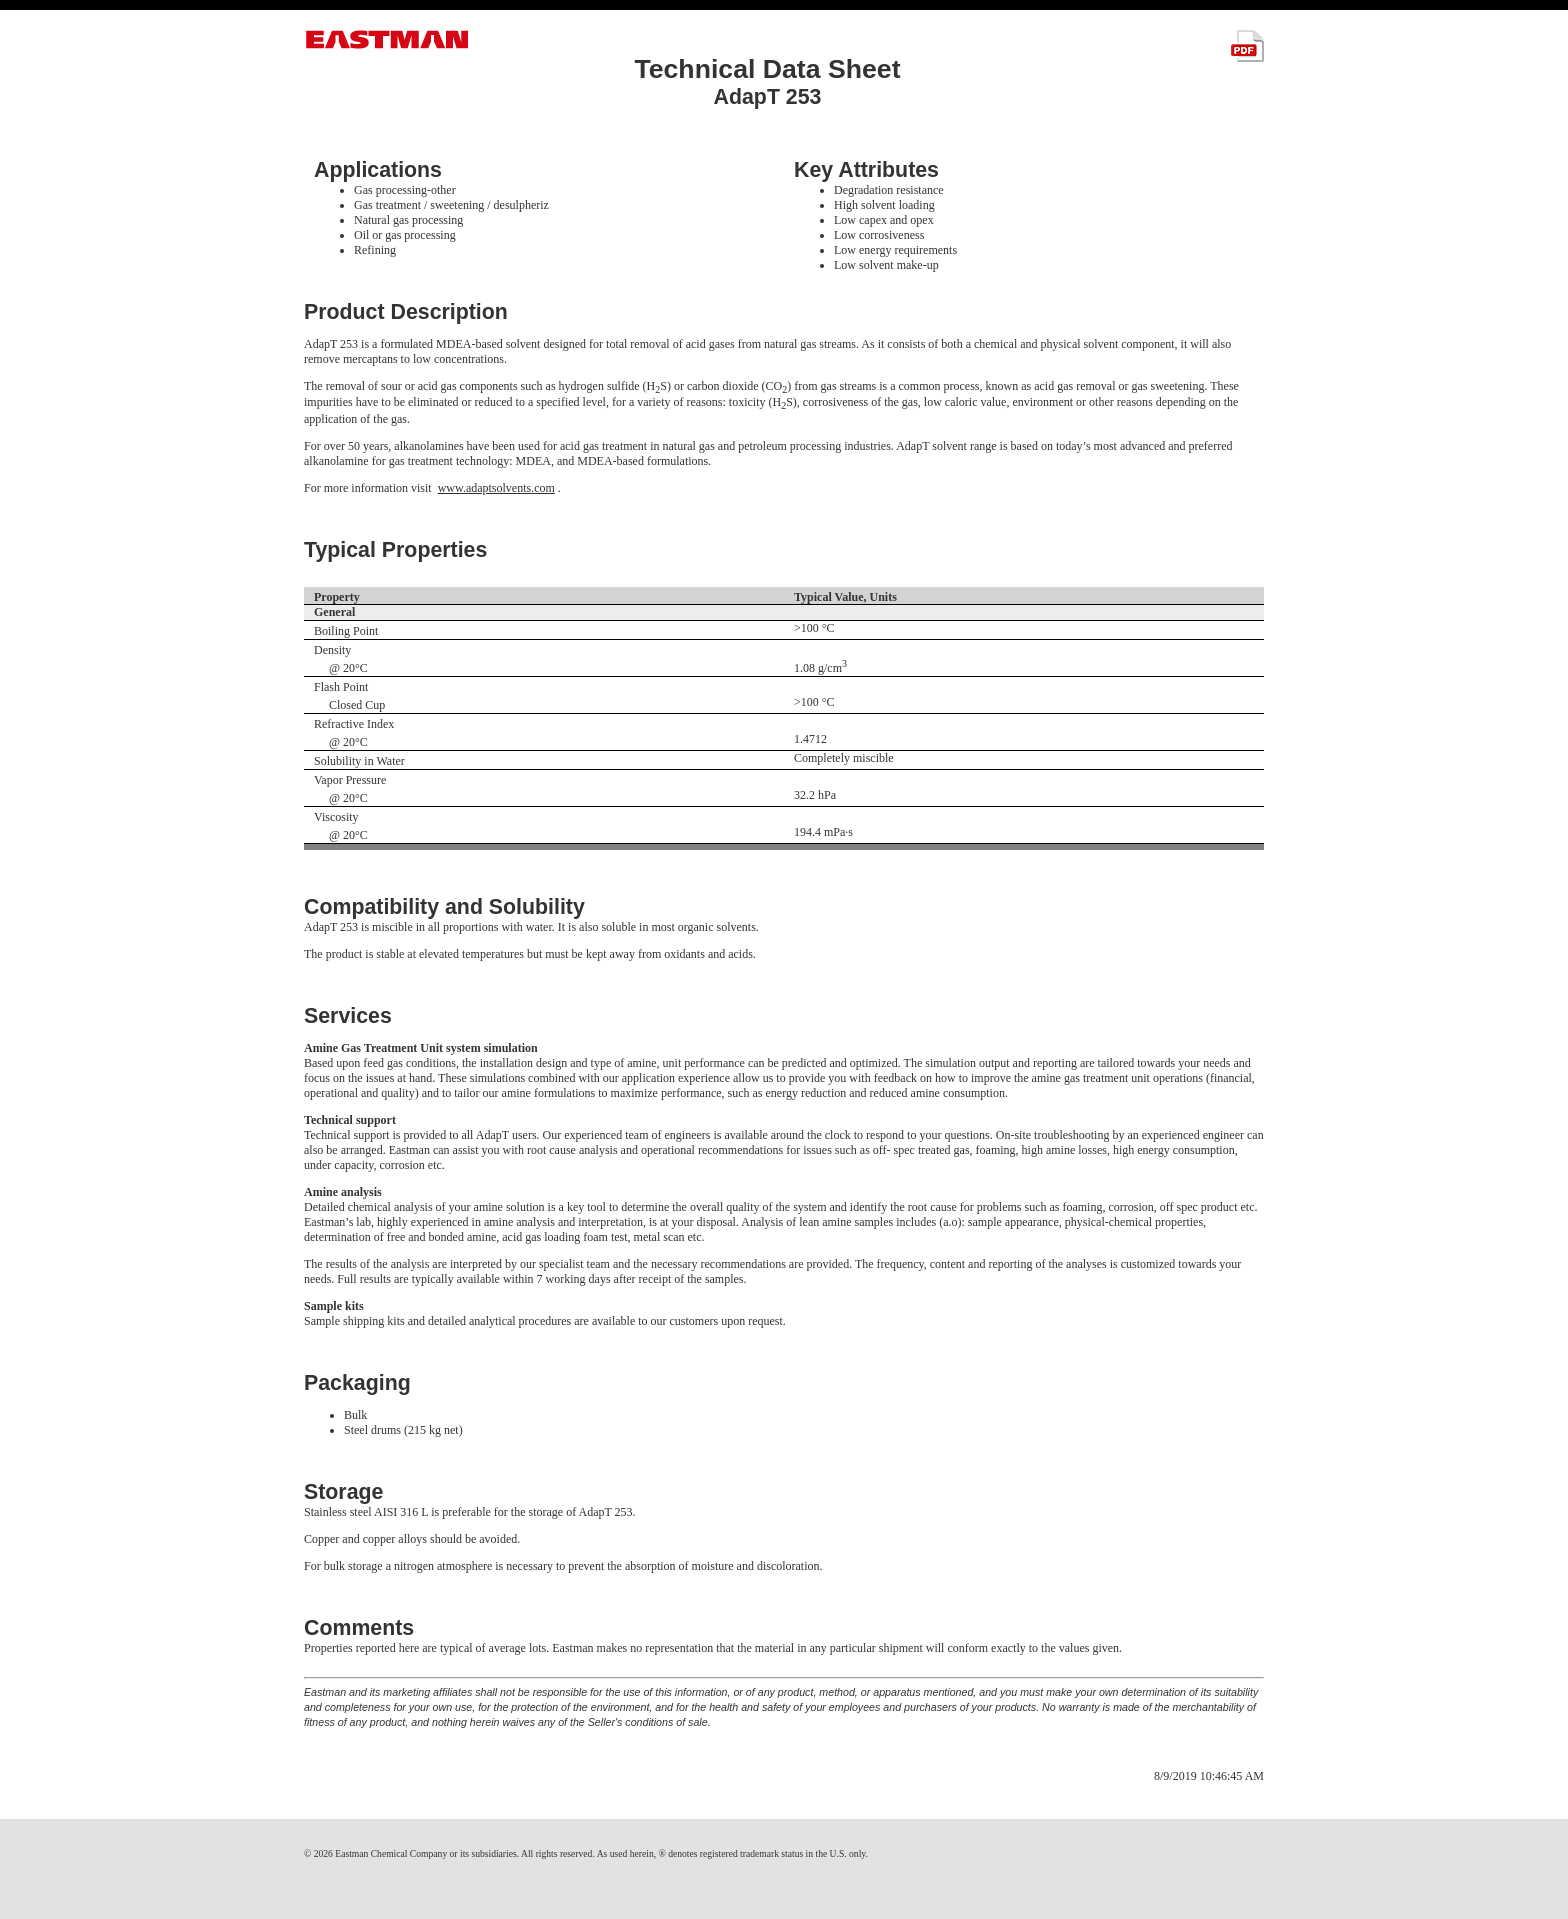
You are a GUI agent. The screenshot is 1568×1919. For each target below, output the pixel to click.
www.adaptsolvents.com (496, 488)
